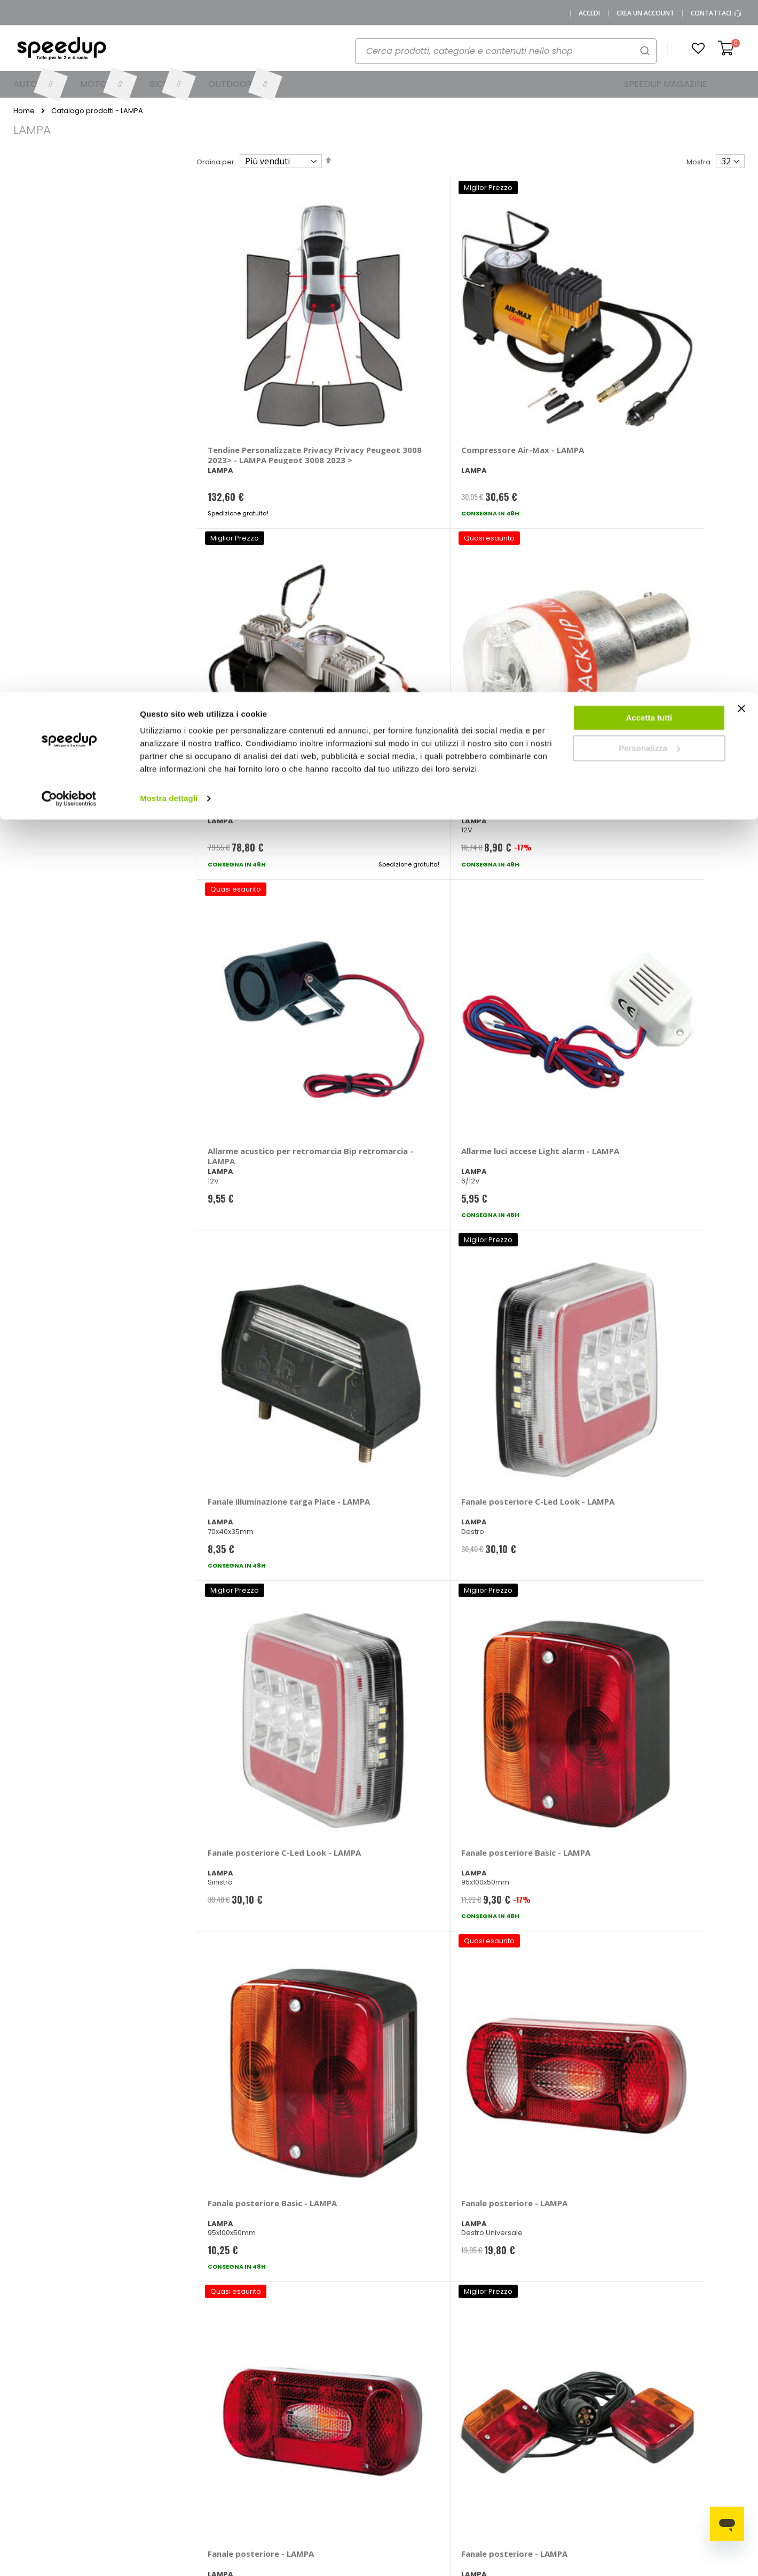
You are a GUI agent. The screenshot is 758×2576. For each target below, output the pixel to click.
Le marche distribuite (423, 2397)
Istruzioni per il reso (319, 2450)
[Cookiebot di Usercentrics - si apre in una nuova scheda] (69, 107)
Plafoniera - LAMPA (245, 1736)
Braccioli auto (597, 2415)
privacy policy (443, 2231)
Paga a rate (306, 2468)
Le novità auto (496, 2397)
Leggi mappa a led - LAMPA (383, 1975)
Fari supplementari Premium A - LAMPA (246, 1273)
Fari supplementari (656, 1034)
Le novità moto (497, 2415)
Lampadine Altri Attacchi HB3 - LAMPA (668, 1741)
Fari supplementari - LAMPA (522, 1039)
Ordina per (215, 162)
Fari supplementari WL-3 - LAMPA (670, 1507)
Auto (395, 2415)
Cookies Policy (124, 2485)
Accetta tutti (649, 25)
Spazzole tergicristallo (698, 2415)
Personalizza (649, 56)
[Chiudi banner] (741, 21)
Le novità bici (494, 2433)
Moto (396, 2433)
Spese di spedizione (321, 2433)
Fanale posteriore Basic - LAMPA (394, 806)
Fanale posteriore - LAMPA (657, 806)
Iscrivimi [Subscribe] (379, 2258)
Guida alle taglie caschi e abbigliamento (513, 2453)
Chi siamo (116, 2415)
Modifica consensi (130, 2503)
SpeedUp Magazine (133, 2433)
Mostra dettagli (169, 106)
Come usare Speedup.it (327, 2415)
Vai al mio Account (232, 2397)
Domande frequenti (234, 2415)
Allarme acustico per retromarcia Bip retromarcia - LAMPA (249, 576)
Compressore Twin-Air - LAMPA (529, 338)
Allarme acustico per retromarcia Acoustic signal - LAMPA (662, 343)
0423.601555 (152, 2397)
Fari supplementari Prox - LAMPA (395, 1507)
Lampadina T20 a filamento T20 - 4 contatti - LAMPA (653, 1980)
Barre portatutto (601, 2397)
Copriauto (591, 2433)
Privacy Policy (122, 2468)
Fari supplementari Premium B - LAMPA (657, 1273)
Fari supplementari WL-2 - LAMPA (533, 1507)
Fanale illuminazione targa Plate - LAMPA (521, 571)
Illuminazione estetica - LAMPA (254, 1975)
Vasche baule (683, 2433)
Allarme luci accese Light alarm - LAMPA (393, 571)
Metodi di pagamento (323, 2397)
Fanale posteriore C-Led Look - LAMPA (667, 571)
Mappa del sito (125, 2450)
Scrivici (212, 2433)
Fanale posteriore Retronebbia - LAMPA (386, 1741)
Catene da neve (687, 2397)
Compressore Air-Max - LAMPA (391, 338)
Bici (393, 2450)
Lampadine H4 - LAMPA (527, 1736)
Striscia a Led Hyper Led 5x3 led (530, 1975)
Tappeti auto (681, 2450)
